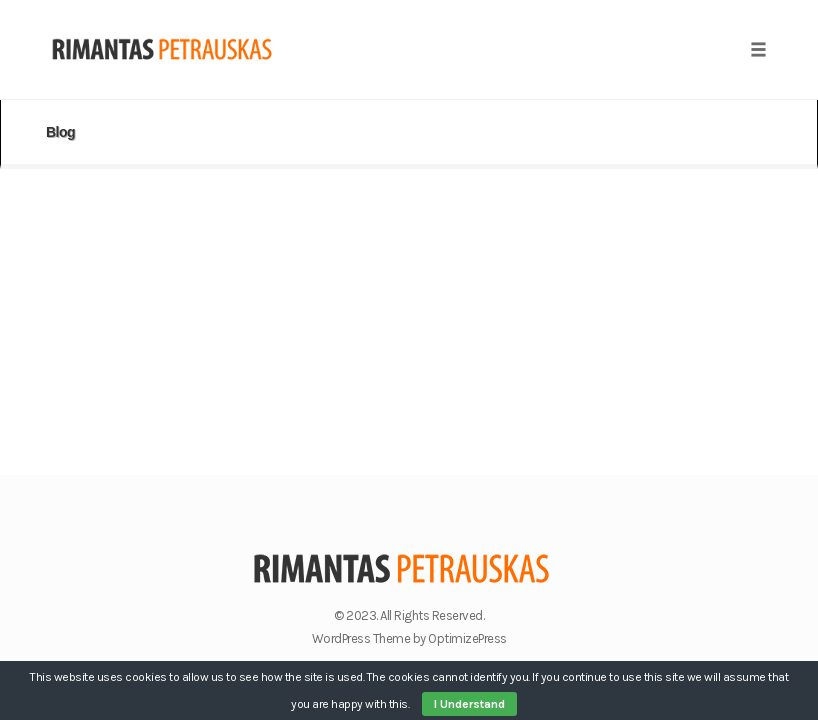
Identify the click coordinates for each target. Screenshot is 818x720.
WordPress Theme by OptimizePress (409, 638)
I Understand (469, 704)
